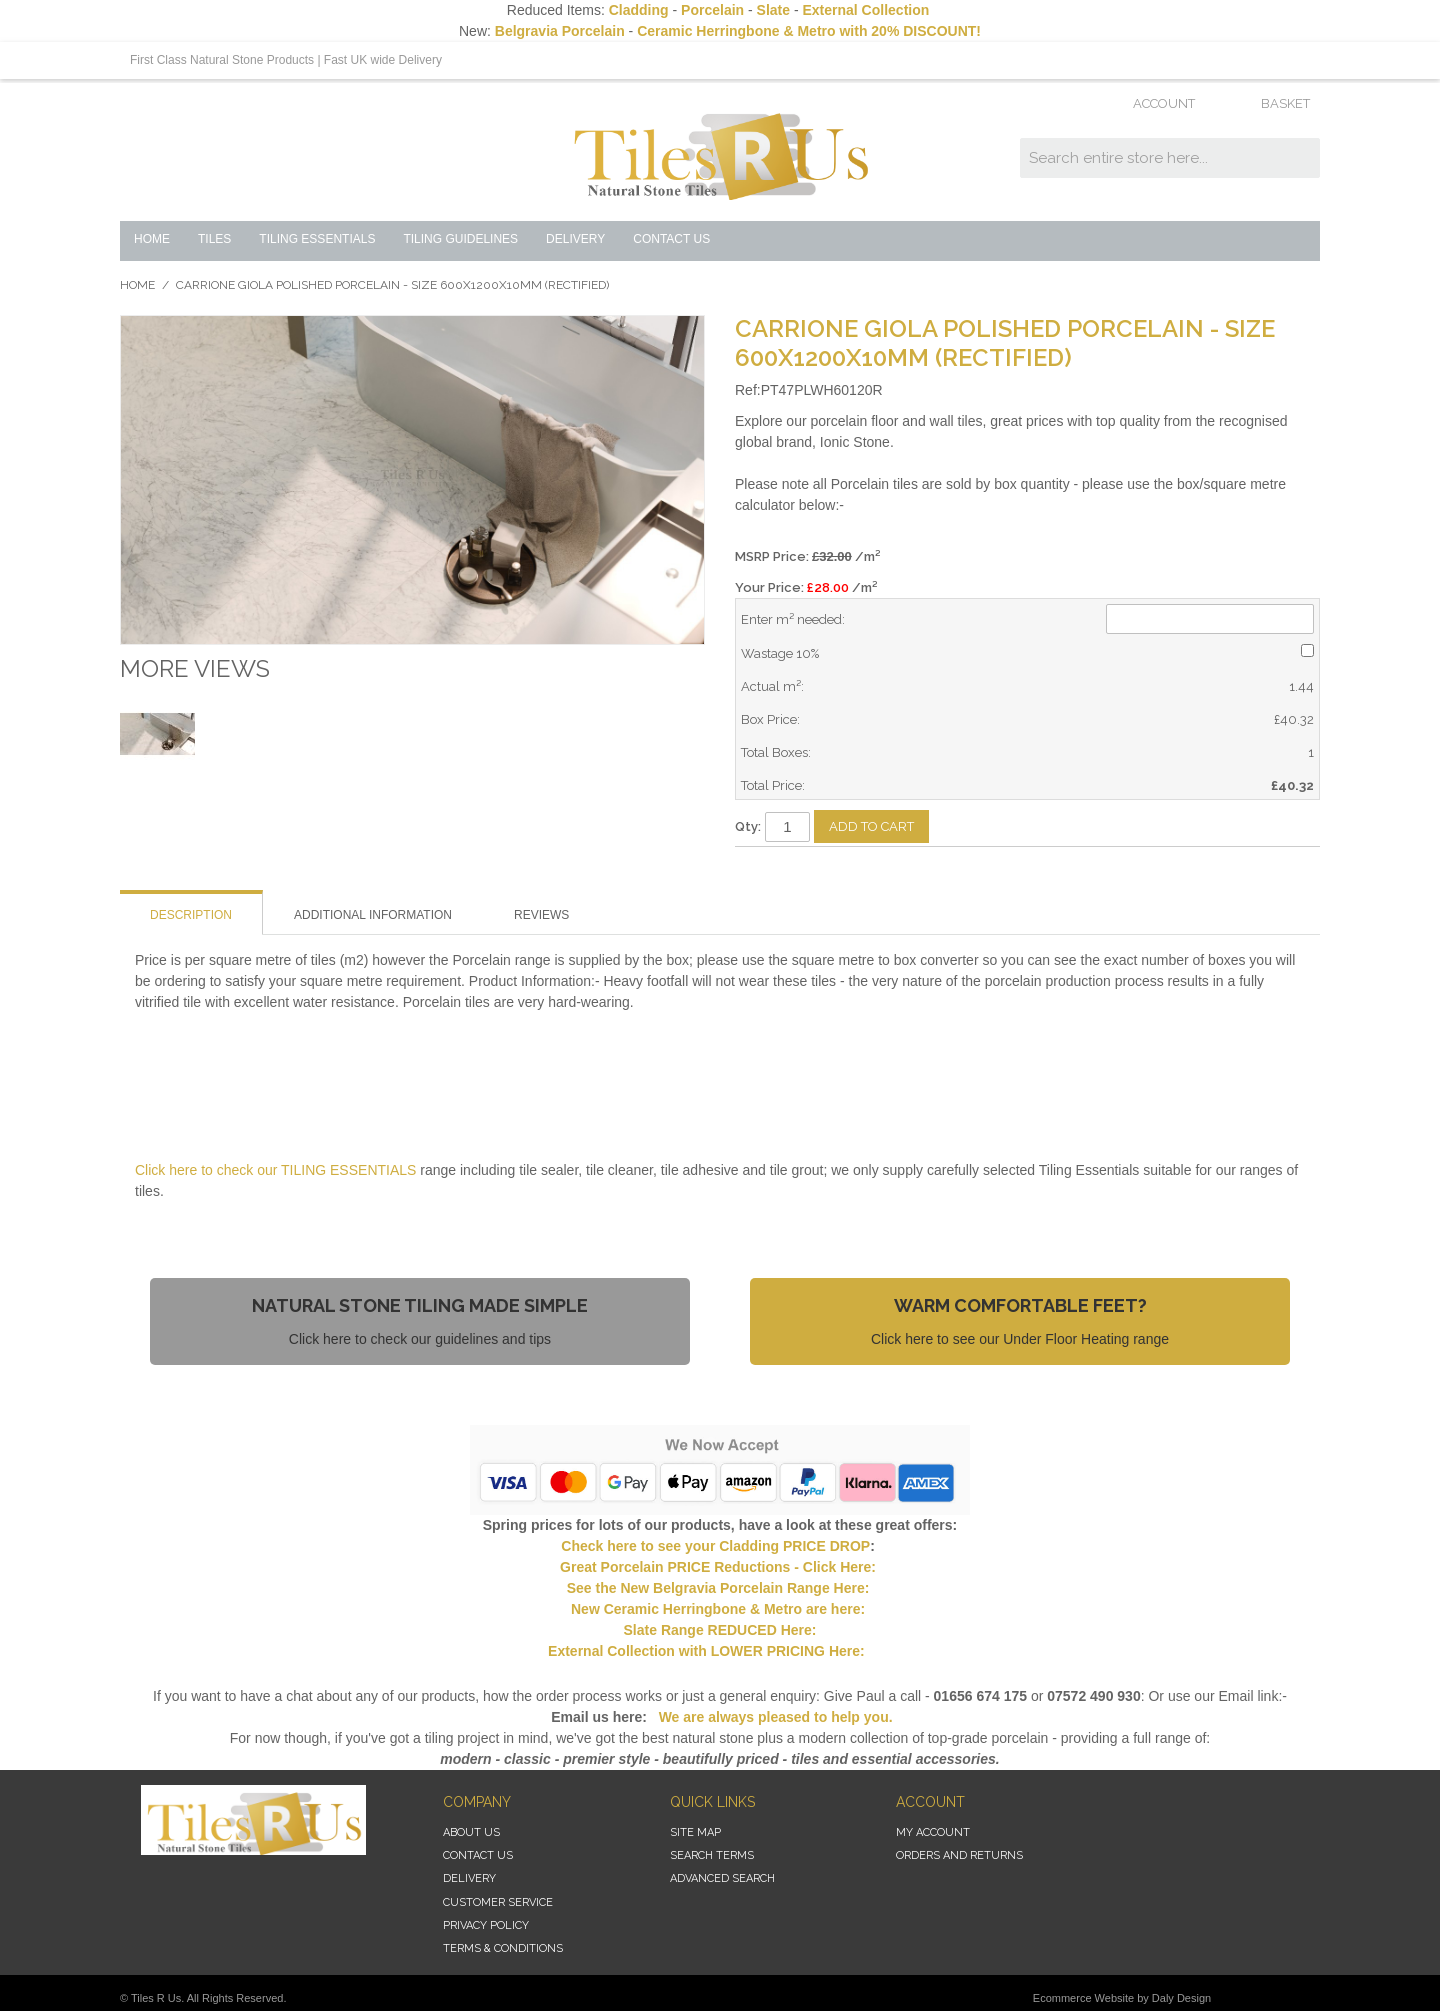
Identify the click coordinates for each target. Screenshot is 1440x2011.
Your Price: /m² (806, 587)
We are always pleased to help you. (774, 1717)
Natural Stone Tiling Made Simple (420, 1305)
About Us (471, 1832)
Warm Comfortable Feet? (1020, 1305)
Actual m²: (772, 686)
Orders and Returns (959, 1855)
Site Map (695, 1832)
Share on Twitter (850, 870)
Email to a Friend (770, 870)
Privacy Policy (486, 1925)
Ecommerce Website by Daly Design (1122, 1998)
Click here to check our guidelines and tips (420, 1339)
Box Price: (770, 719)
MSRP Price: (807, 556)
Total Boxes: (776, 752)
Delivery (469, 1878)
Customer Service (498, 1902)
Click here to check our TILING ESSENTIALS (277, 1170)
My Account (933, 1832)
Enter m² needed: (793, 619)
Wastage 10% (780, 653)
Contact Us (478, 1855)
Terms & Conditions (503, 1948)
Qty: (748, 826)
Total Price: (773, 785)
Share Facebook (810, 870)
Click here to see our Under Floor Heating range (1020, 1339)
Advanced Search (722, 1878)
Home (137, 285)
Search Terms (712, 1855)
